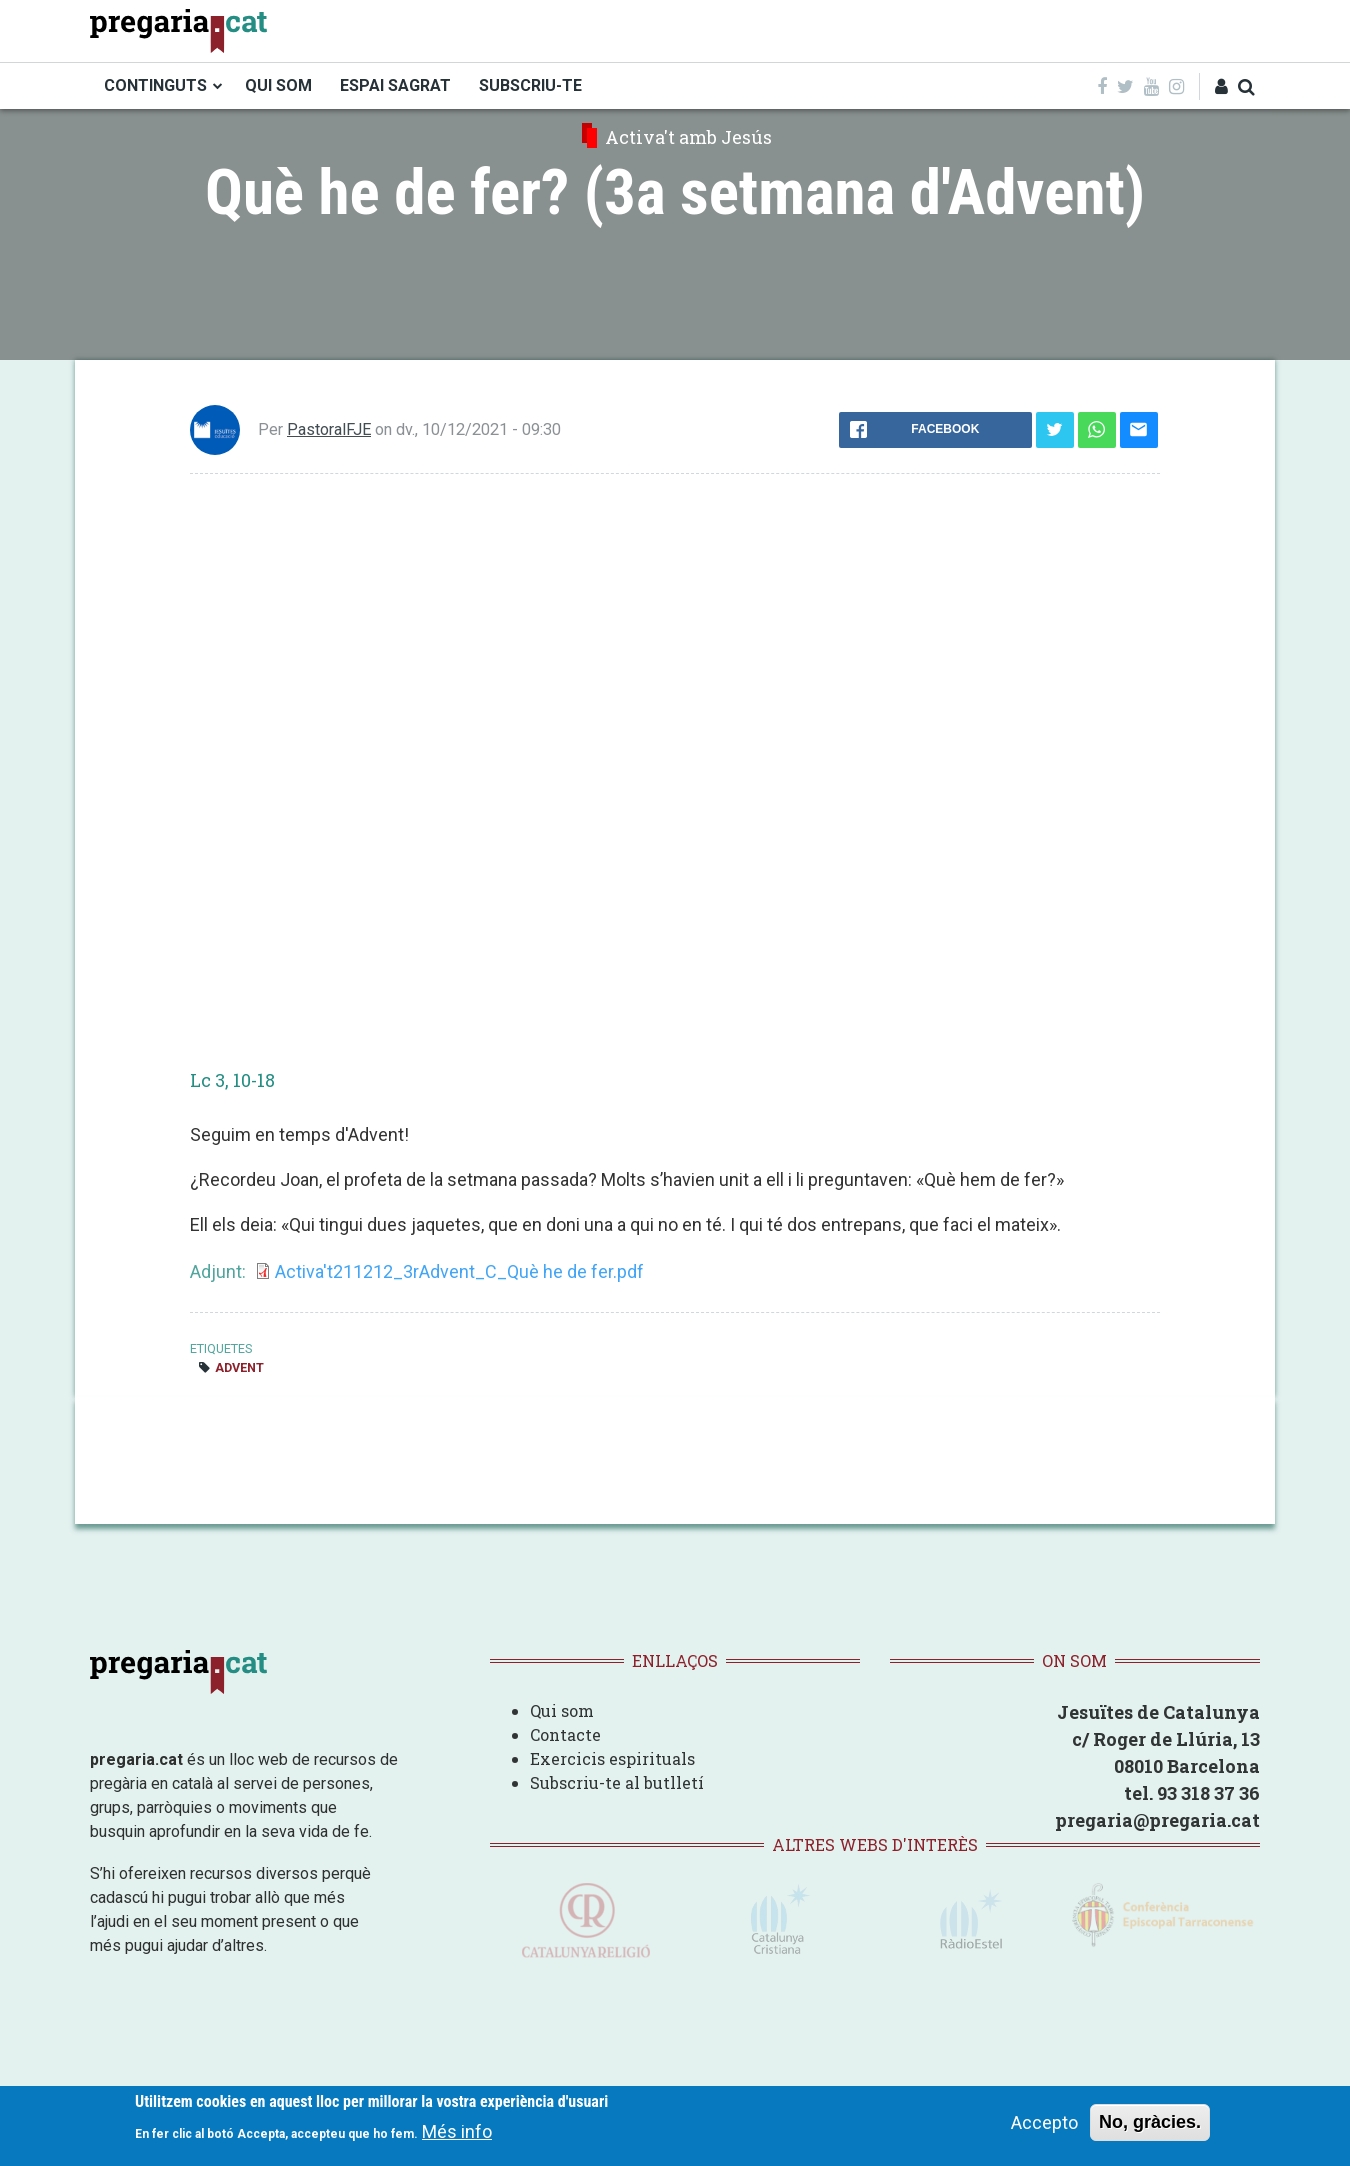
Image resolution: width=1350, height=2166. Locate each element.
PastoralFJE (329, 429)
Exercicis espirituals (612, 1758)
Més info (457, 2131)
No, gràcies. (1150, 2122)
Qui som (562, 1710)
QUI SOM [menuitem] (278, 85)
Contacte (565, 1734)
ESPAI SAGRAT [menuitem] (395, 85)
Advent (239, 1367)
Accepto (1044, 2122)
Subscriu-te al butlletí (617, 1782)
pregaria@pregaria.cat (1157, 1820)
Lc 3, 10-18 (232, 1080)
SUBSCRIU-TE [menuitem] (530, 85)
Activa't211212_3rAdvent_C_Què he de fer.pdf (459, 1271)
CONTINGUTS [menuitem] (155, 85)
